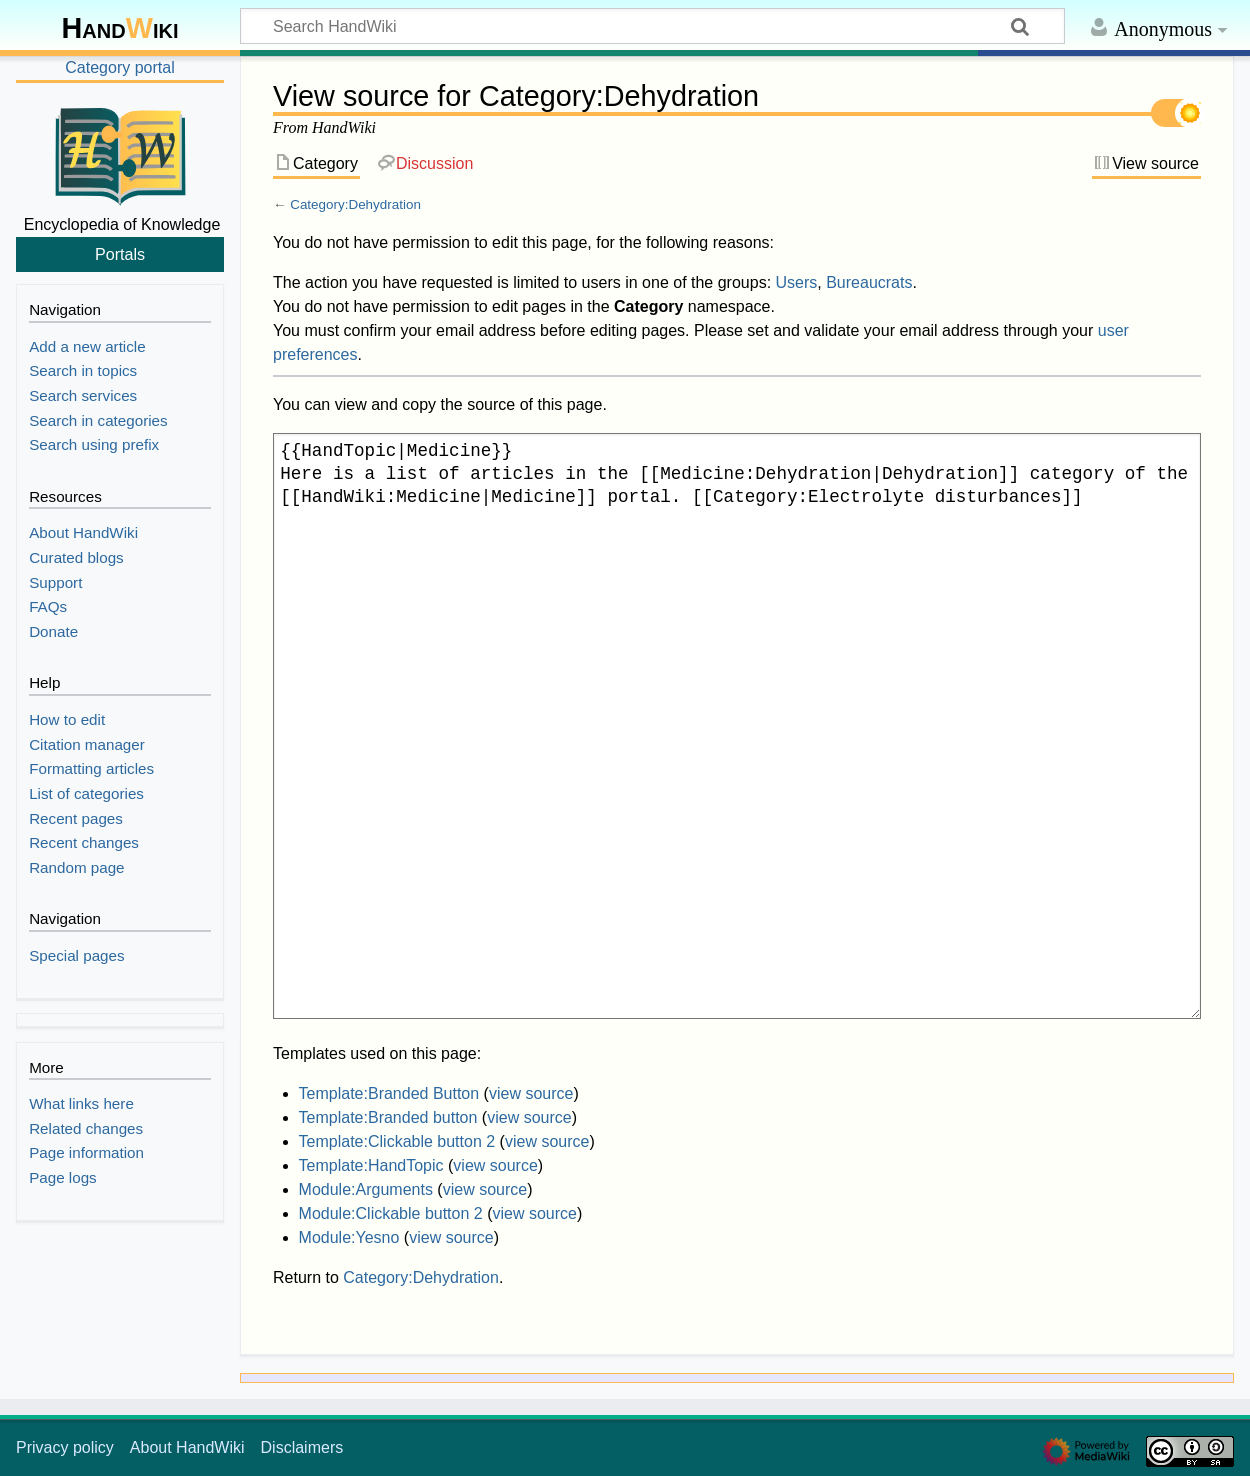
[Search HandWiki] (652, 26)
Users (797, 282)
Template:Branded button (388, 1117)
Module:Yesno (349, 1237)
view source (531, 1093)
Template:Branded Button (389, 1093)
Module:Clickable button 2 (391, 1213)
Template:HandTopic (371, 1165)
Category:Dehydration (355, 204)
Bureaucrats (869, 282)
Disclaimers (302, 1447)
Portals (120, 254)
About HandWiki (187, 1447)
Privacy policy (65, 1447)
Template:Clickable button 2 (397, 1141)
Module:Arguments (366, 1189)
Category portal (119, 67)
